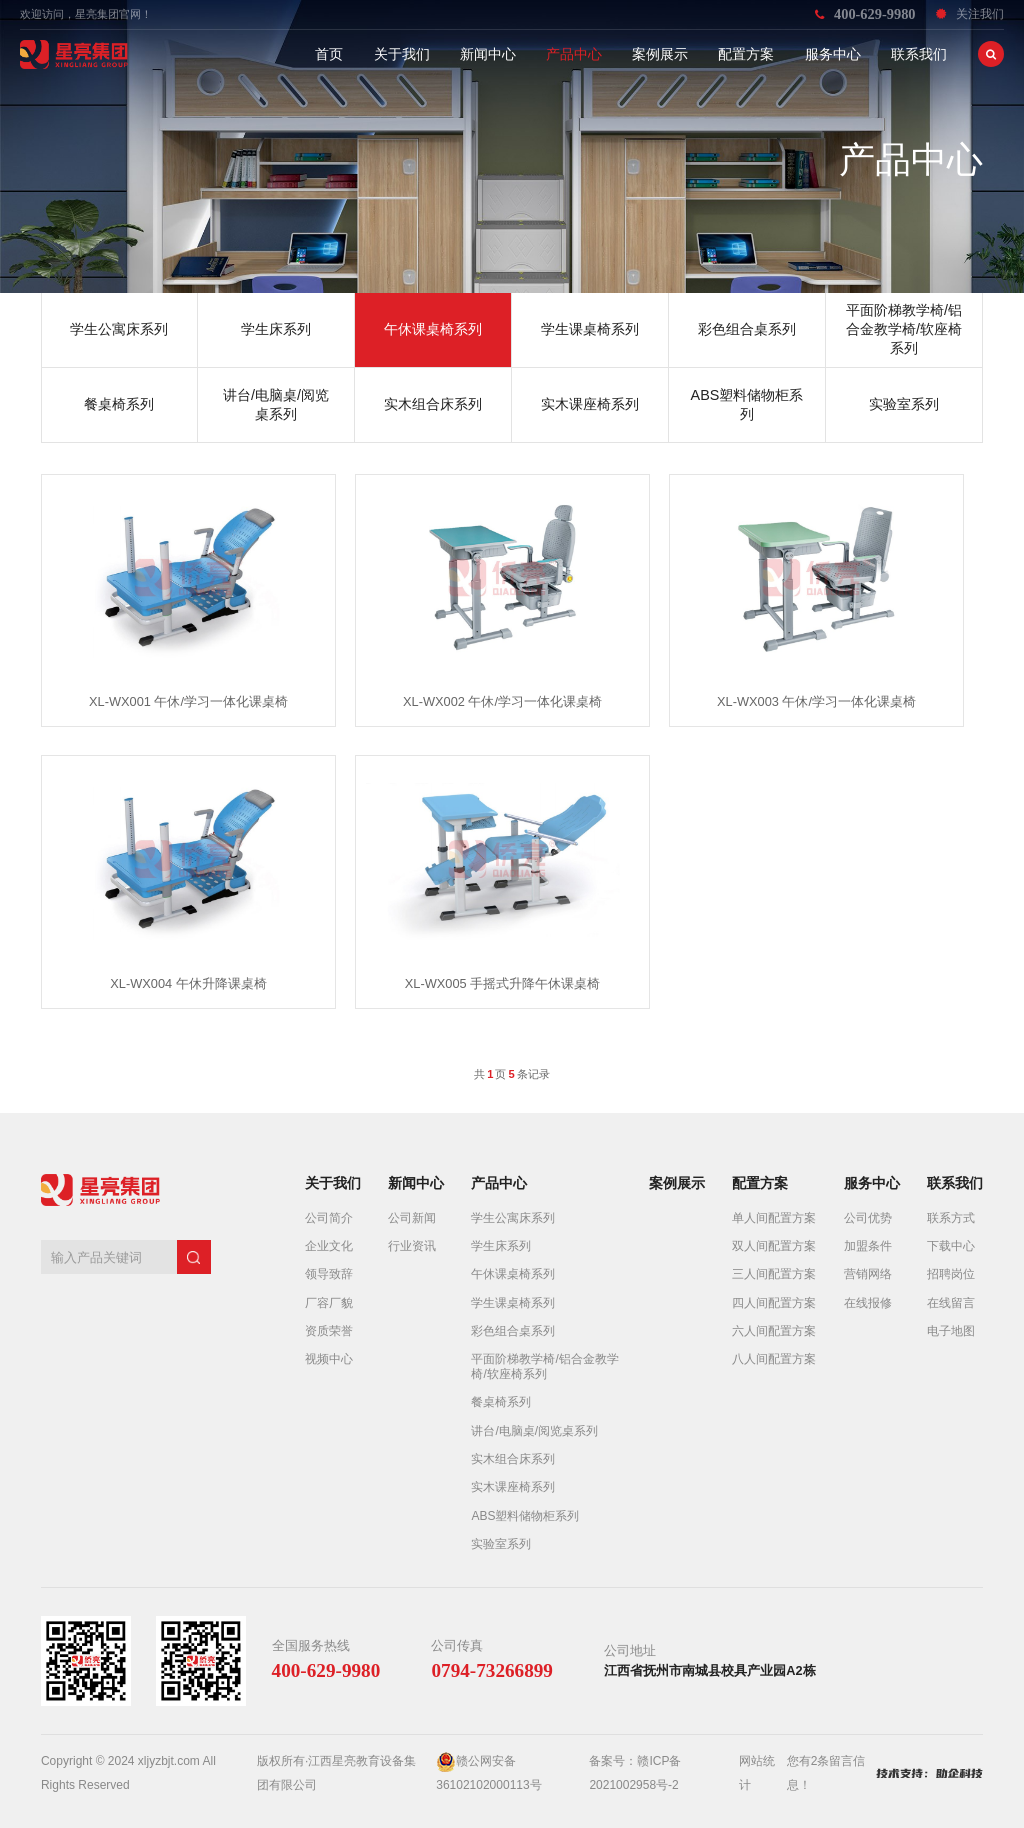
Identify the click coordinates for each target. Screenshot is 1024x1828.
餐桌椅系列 (501, 1402)
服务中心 (833, 54)
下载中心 (951, 1246)
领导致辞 (329, 1274)
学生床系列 (501, 1246)
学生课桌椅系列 (513, 1303)
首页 (329, 54)
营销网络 (868, 1274)
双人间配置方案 (774, 1246)
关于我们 (402, 54)
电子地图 (951, 1331)
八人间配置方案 (774, 1359)
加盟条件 (868, 1246)
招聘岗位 (951, 1274)
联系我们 (919, 54)
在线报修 (868, 1303)
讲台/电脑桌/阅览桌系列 (534, 1431)
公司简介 (329, 1218)
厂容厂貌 (329, 1303)
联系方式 (951, 1218)
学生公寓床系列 (513, 1218)
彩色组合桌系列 (513, 1331)
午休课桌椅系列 (513, 1274)
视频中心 (329, 1359)
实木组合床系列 (513, 1459)
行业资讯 (412, 1246)
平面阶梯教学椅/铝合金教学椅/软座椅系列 (544, 1366)
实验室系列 (501, 1544)
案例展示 (660, 54)
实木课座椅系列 (513, 1487)
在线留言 (951, 1303)
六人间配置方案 (774, 1331)
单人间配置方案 (774, 1218)
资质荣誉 (329, 1331)
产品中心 (574, 54)
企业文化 (329, 1246)
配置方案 (746, 54)
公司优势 (868, 1218)
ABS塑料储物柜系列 (525, 1516)
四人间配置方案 (774, 1303)
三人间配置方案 (774, 1274)
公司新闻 (412, 1218)
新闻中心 (488, 54)
